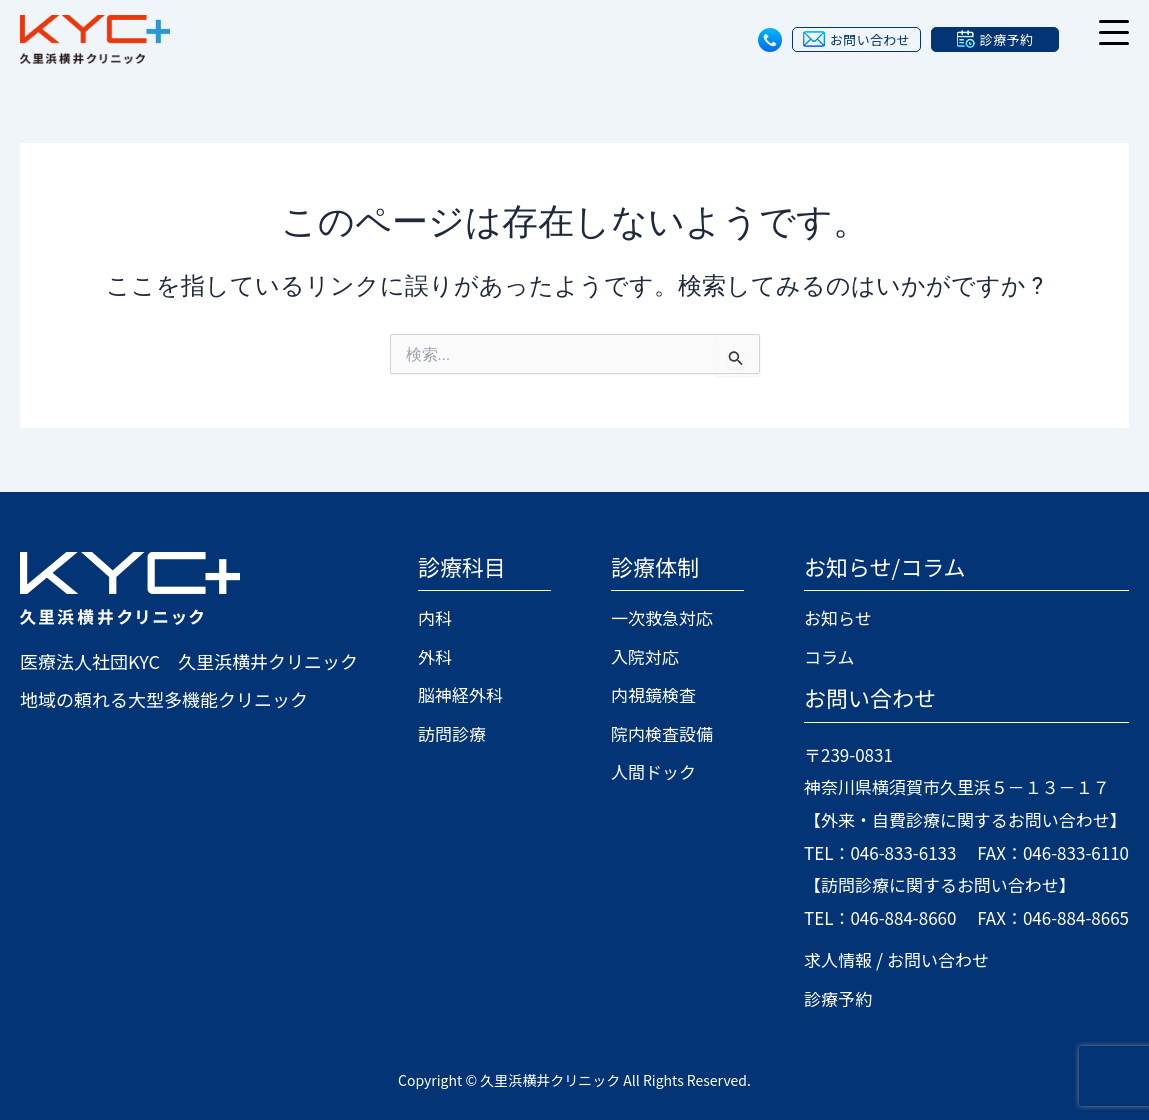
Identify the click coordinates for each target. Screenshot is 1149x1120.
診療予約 (821, 997)
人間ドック (646, 771)
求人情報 (821, 958)
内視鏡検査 (646, 694)
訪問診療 (454, 733)
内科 (436, 618)
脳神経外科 (463, 694)
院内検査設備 (655, 733)
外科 (436, 656)
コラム (811, 656)
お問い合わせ (926, 958)
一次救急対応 (655, 618)
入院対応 (637, 656)
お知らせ (821, 618)
